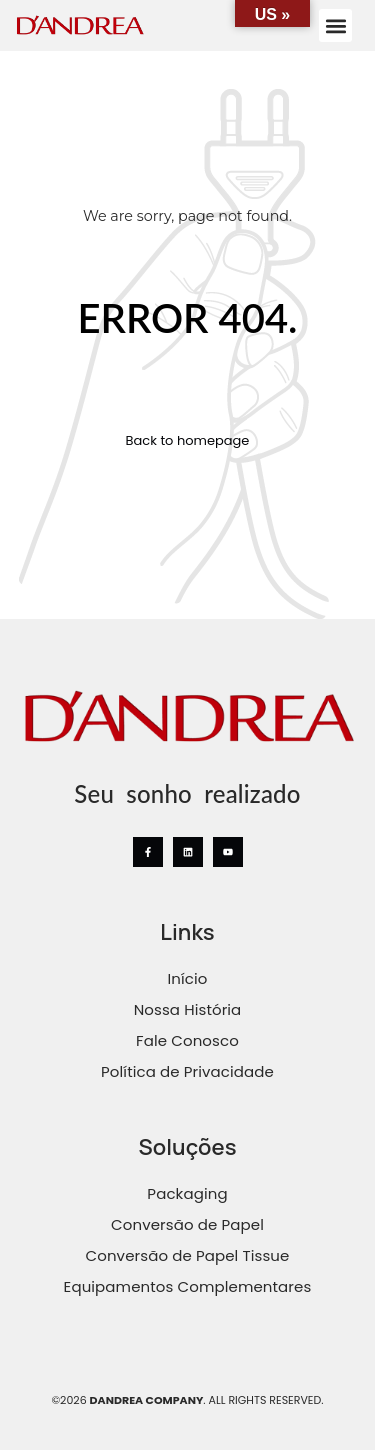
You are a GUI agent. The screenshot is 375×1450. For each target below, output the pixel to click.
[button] (335, 25)
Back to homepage (188, 441)
